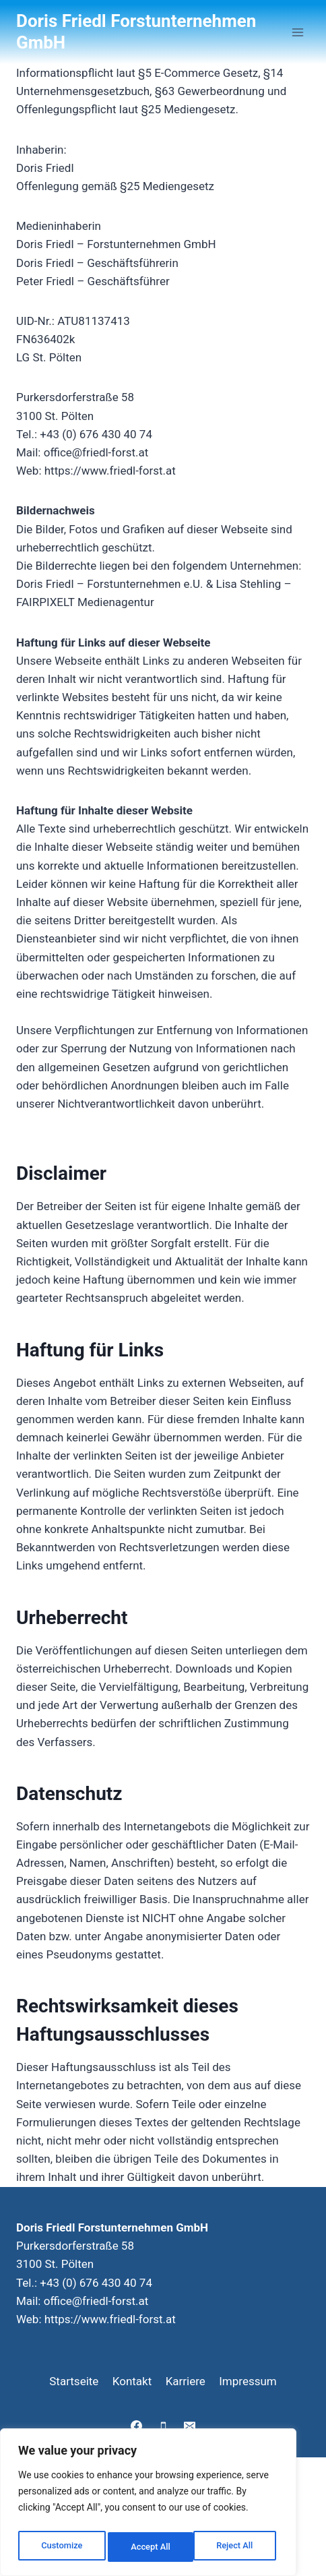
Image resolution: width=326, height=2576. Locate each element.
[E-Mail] (189, 2425)
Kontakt (132, 2381)
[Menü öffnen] (297, 32)
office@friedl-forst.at (96, 2301)
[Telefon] (163, 2425)
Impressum (248, 2381)
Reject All (149, 2547)
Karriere (185, 2381)
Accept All (236, 2547)
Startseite (73, 2381)
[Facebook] (136, 2425)
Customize (61, 2547)
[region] (148, 2505)
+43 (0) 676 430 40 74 (96, 2282)
